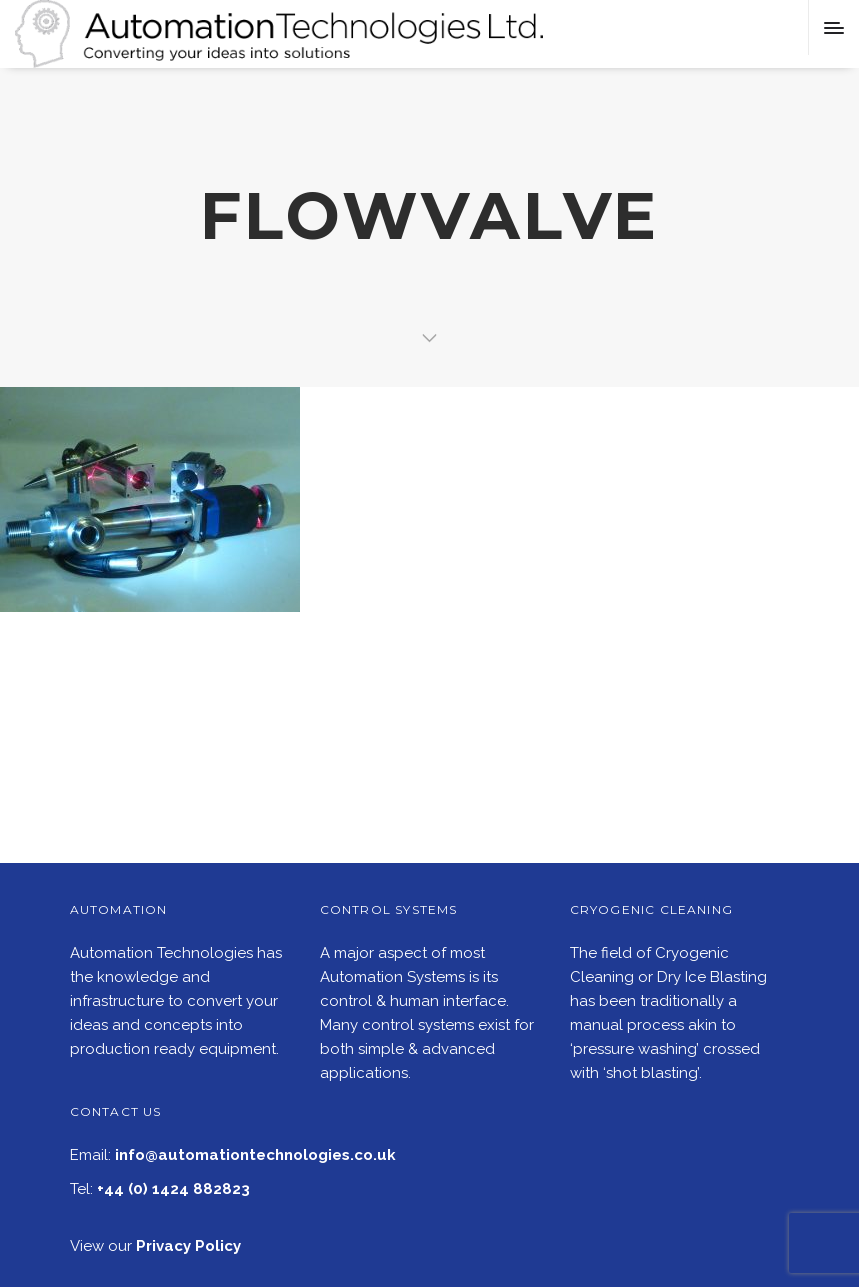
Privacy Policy (188, 1246)
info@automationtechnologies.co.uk (255, 1155)
